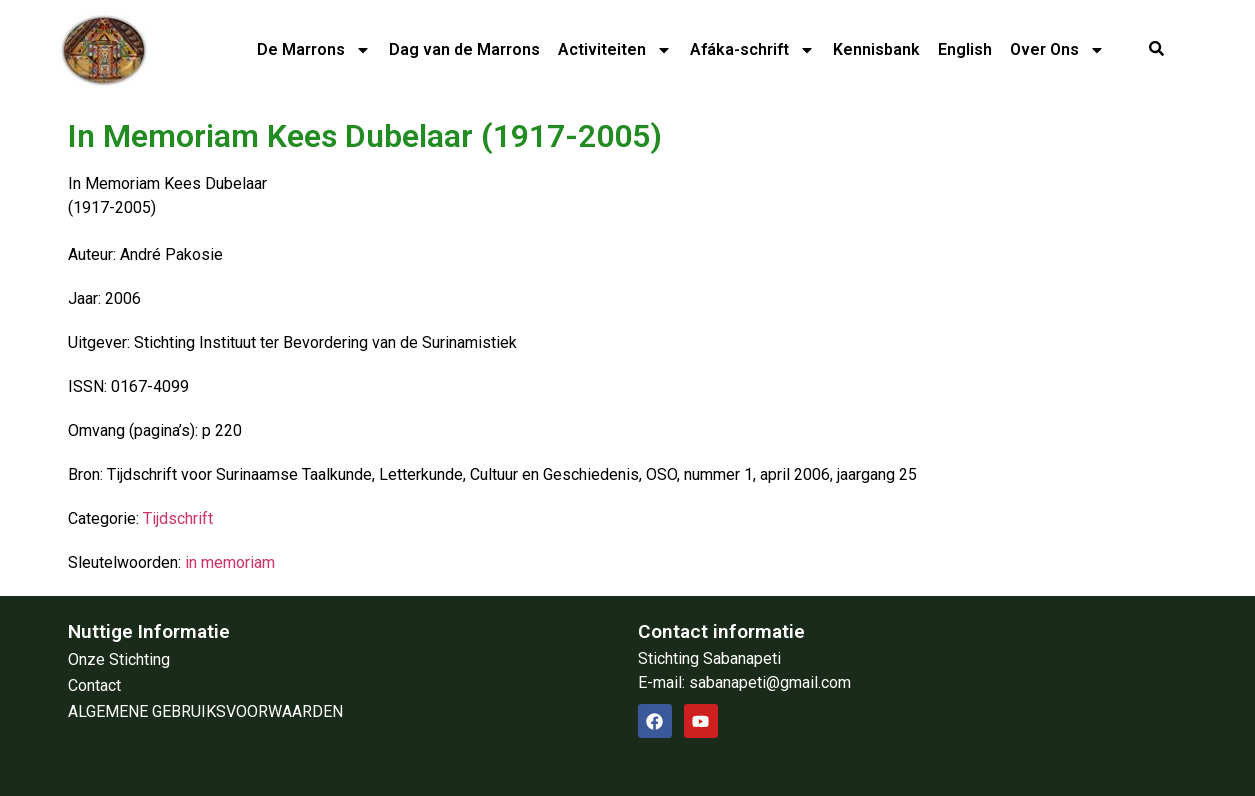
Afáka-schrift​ (752, 50)
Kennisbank (876, 49)
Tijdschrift (178, 518)
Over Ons (1057, 50)
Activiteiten (615, 50)
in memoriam (230, 562)
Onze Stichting (119, 659)
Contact (94, 685)
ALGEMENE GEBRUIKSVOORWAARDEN (205, 711)
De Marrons (314, 50)
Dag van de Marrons (464, 49)
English (965, 49)
